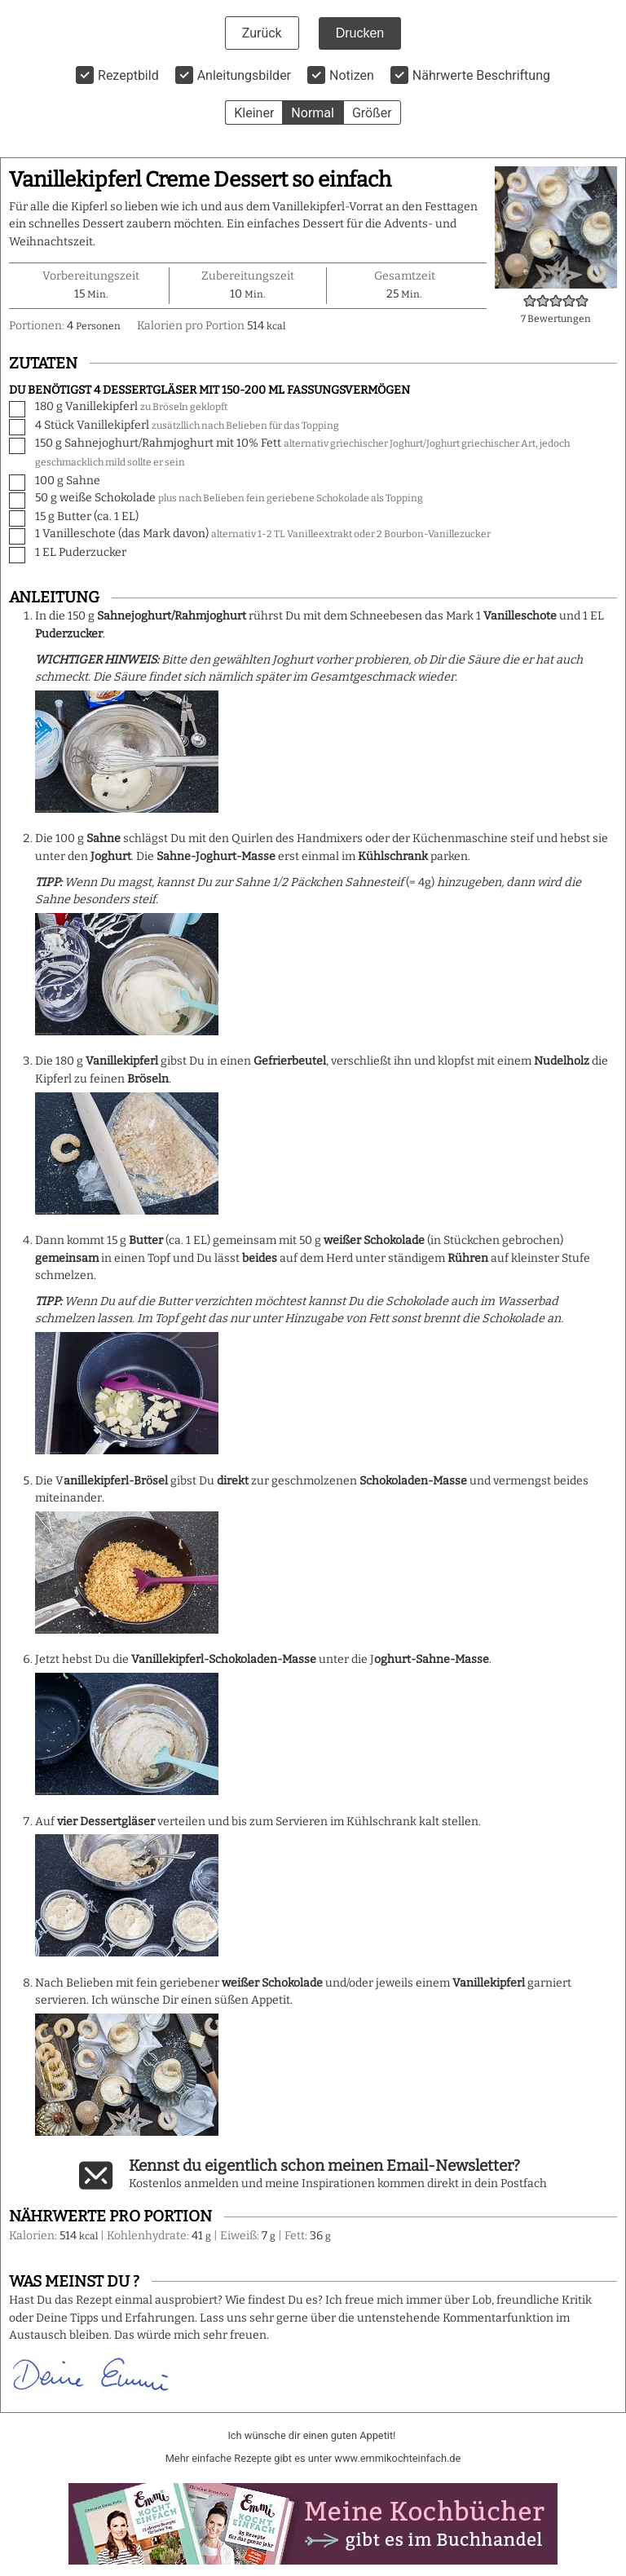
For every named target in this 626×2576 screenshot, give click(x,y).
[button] (529, 301)
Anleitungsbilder (244, 75)
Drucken (360, 33)
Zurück (262, 33)
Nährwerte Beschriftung (481, 75)
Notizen (351, 75)
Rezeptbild (128, 75)
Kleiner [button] (254, 113)
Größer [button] (372, 113)
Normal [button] (312, 113)
